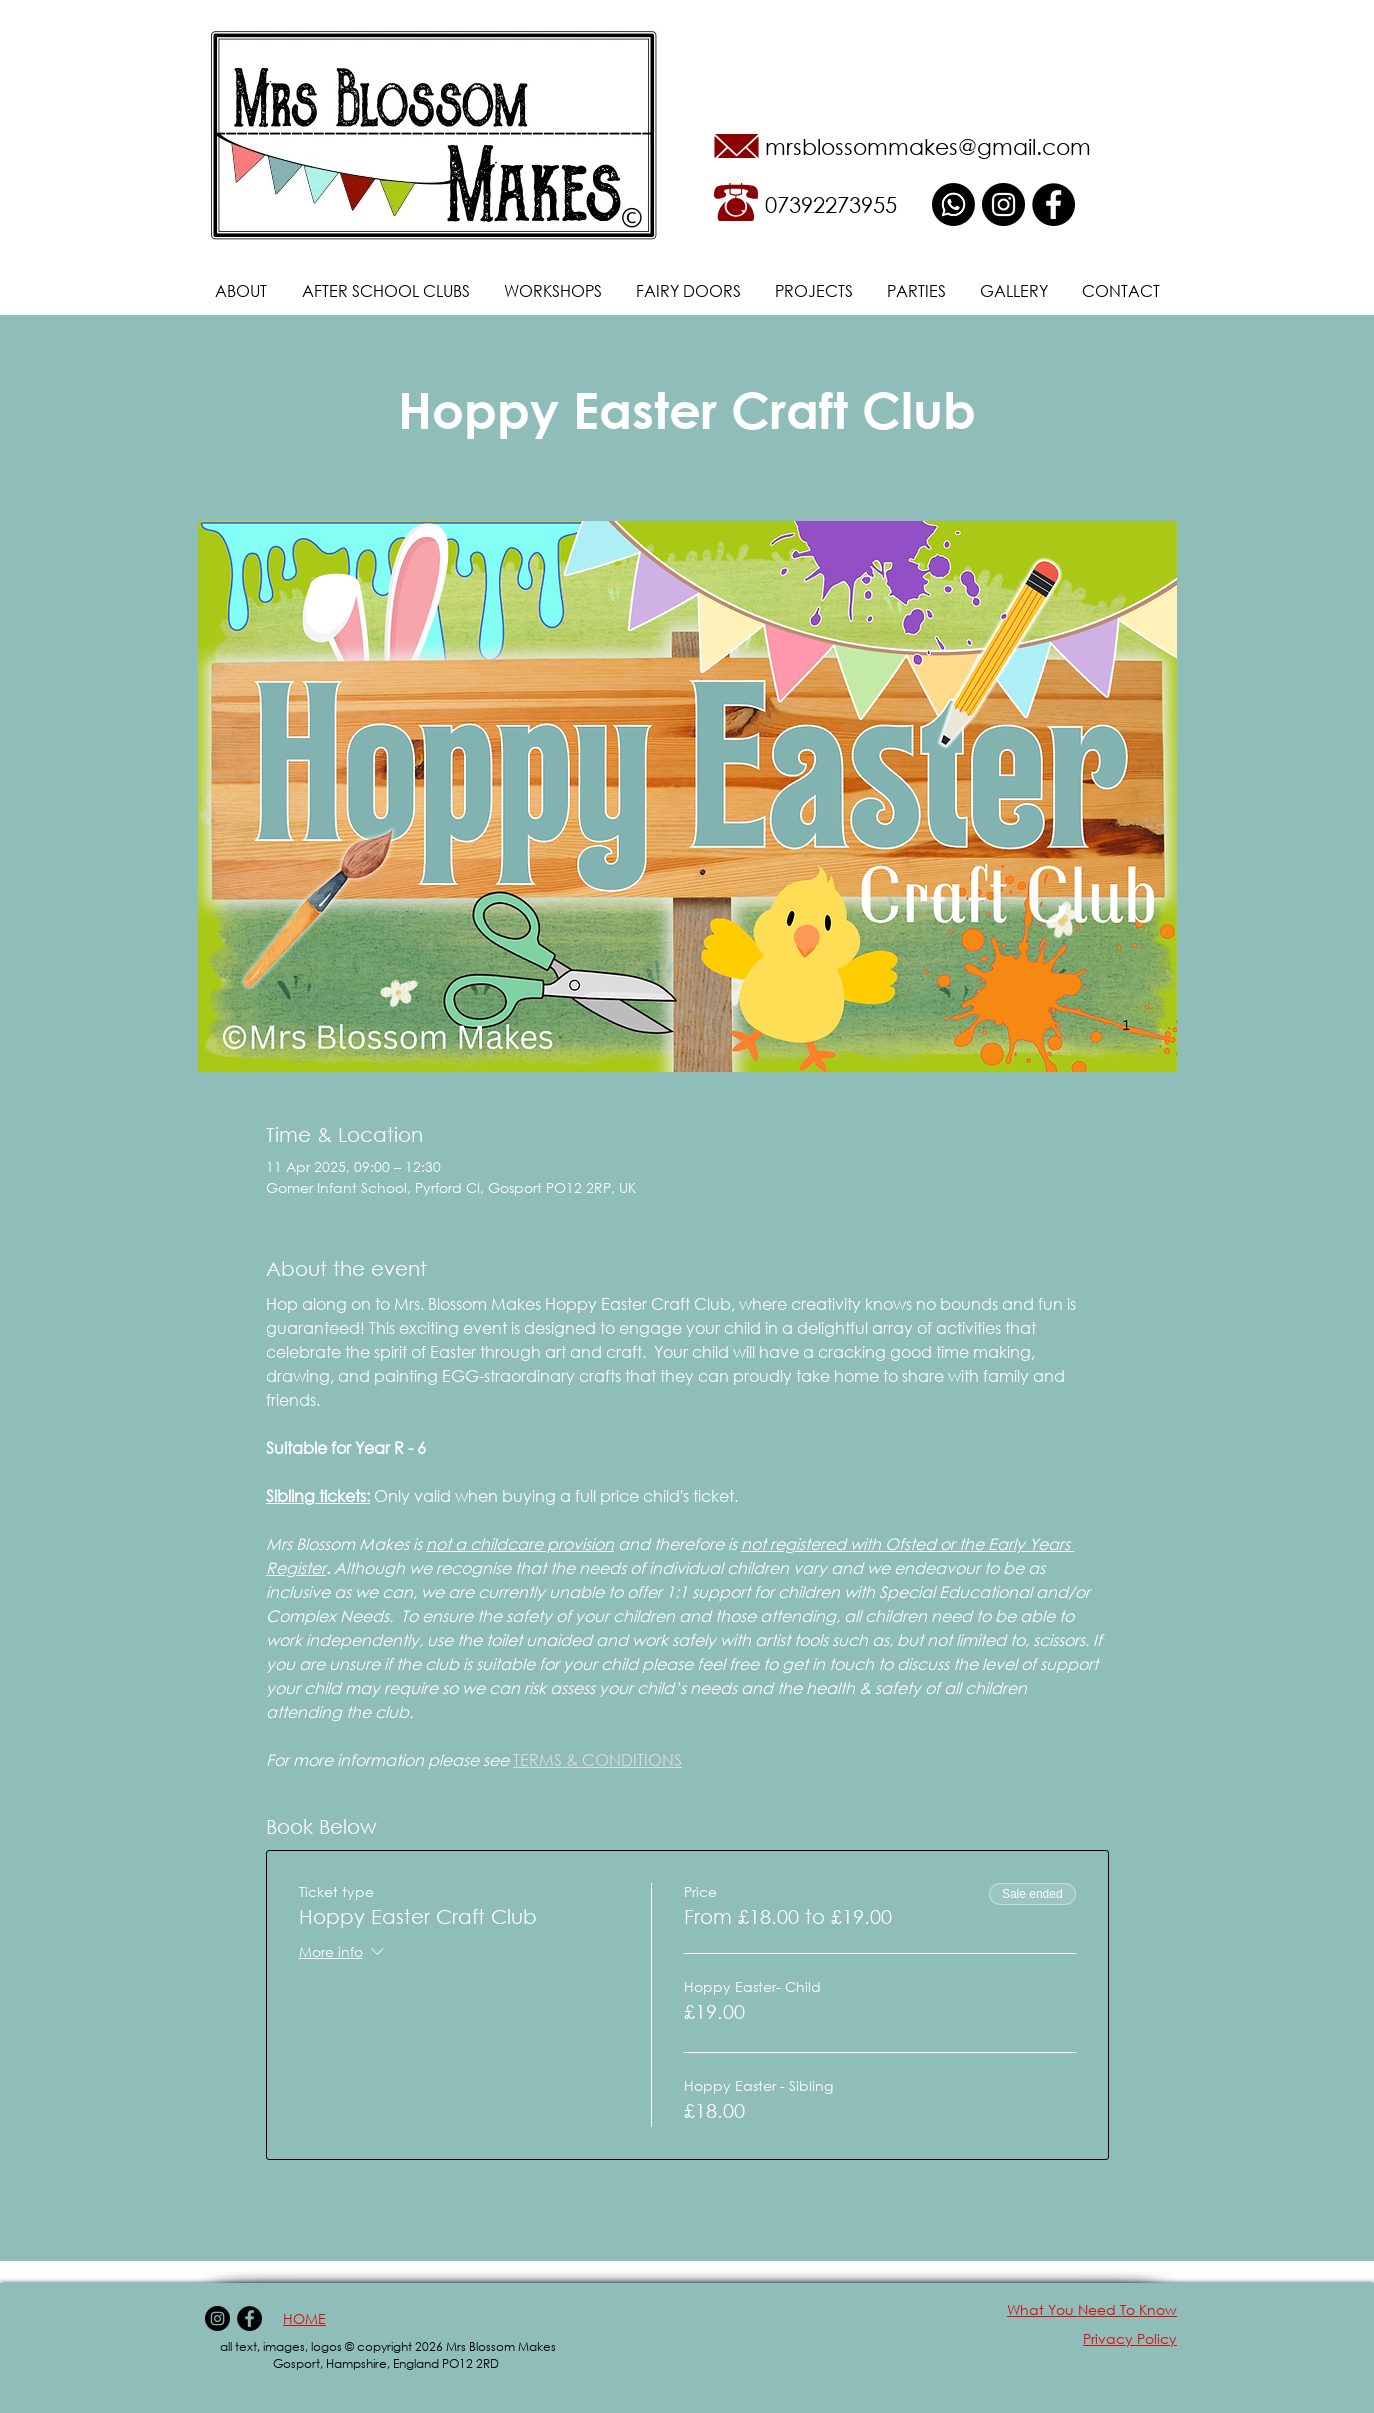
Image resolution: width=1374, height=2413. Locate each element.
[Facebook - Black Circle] (1053, 204)
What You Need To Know (1092, 2309)
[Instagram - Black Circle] (1003, 204)
